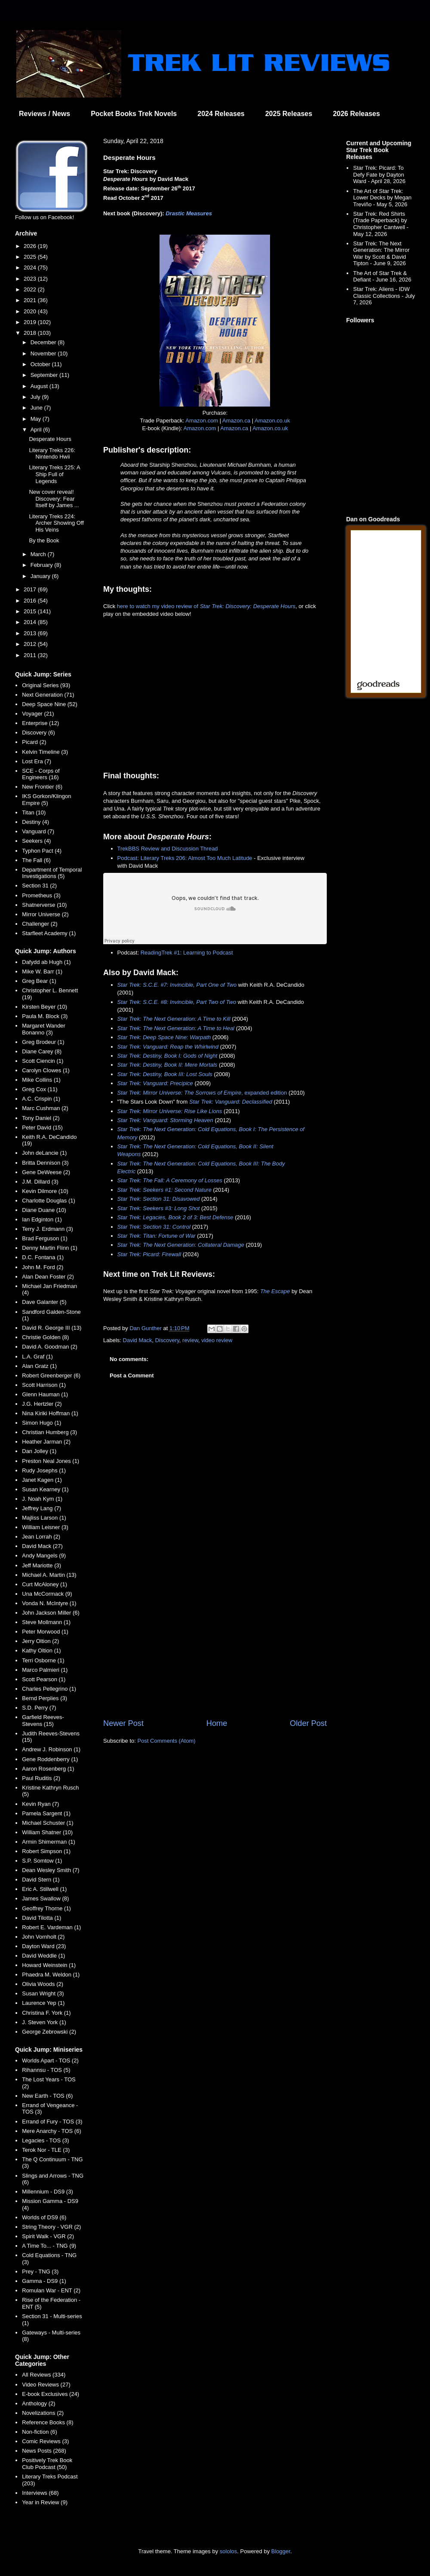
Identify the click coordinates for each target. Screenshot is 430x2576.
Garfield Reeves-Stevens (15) (43, 1720)
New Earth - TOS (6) (47, 2096)
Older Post (308, 1723)
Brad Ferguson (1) (45, 1238)
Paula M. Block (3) (45, 1016)
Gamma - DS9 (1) (44, 2281)
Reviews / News (44, 113)
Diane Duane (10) (44, 1210)
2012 (31, 644)
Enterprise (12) (40, 723)
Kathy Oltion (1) (41, 1650)
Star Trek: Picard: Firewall (149, 1254)
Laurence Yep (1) (43, 2003)
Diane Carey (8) (41, 1051)
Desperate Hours (50, 439)
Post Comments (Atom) (167, 1741)
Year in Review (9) (45, 2502)
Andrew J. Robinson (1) (51, 1749)
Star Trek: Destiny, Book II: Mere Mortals (167, 1065)
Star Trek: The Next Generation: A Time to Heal (176, 1028)
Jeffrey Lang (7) (41, 1508)
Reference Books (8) (47, 2422)
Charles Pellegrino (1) (49, 1689)
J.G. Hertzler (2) (41, 1404)
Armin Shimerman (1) (48, 1842)
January (41, 576)
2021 (31, 300)
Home (216, 1723)
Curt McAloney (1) (44, 1584)
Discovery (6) (38, 732)
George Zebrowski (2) (49, 2031)
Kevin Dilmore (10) (45, 1191)
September (45, 375)
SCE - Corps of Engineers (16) (40, 774)
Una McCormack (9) (47, 1594)
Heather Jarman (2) (46, 1441)
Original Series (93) (46, 685)
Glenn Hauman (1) (45, 1394)
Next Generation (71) (48, 694)
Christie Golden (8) (45, 1337)
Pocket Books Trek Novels (134, 113)
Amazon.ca (236, 420)
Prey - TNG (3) (40, 2271)
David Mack (137, 1340)
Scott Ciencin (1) (42, 1061)
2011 (31, 655)
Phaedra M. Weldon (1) (51, 1974)
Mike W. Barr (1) (42, 971)
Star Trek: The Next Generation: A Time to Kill (173, 1019)
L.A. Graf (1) (37, 1356)
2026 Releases (356, 113)
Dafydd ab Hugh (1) (46, 962)
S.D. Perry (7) (39, 1707)
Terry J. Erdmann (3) (47, 1229)
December (44, 342)
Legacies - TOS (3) (45, 2140)
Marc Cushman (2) (45, 1108)
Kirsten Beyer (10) (44, 1006)
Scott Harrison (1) (44, 1385)
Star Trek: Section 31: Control (153, 1227)
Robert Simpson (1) (46, 1851)
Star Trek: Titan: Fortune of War (156, 1236)
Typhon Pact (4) (41, 850)
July (36, 397)
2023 (31, 278)
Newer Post (123, 1723)
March (39, 554)
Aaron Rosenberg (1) (48, 1768)
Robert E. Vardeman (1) (51, 1927)
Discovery (167, 1340)
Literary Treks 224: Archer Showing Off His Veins (56, 523)
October (41, 364)
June (37, 407)
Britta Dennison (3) (45, 1163)
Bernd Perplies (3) (44, 1698)
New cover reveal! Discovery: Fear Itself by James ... (54, 498)
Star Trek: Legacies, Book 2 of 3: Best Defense (175, 1217)
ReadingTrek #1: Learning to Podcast (187, 952)
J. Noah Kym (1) (42, 1499)
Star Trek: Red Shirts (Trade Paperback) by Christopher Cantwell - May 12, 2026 (380, 224)
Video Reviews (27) (46, 2384)
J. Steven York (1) (44, 2022)
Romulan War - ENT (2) (51, 2290)
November (44, 353)
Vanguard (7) (38, 831)
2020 (31, 311)
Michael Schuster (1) (47, 1823)
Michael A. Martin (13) (49, 1575)
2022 (31, 289)
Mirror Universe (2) (45, 914)
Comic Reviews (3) (45, 2441)
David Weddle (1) (43, 1955)
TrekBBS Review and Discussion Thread (167, 848)
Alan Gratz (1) (39, 1366)
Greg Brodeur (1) (43, 1042)
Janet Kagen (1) (42, 1480)
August (40, 386)
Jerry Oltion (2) (40, 1641)
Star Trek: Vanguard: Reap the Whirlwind (168, 1046)
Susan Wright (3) (43, 1993)
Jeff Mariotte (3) (41, 1565)
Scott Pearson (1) (43, 1679)
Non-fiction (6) (39, 2432)
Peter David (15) (42, 1127)
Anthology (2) (38, 2403)
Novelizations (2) (43, 2413)
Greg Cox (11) (39, 1089)
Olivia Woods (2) (42, 1984)
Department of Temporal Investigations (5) (52, 873)
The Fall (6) (36, 860)
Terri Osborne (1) (43, 1660)
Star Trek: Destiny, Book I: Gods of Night (167, 1055)
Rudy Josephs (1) (44, 1470)
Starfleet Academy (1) (49, 933)
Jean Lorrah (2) (41, 1536)
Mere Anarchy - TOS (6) (51, 2131)
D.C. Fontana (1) (43, 1257)
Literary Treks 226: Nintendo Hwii (52, 453)
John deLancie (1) (44, 1153)
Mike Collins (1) (41, 1080)
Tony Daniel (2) (40, 1118)
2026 (31, 246)
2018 (31, 333)
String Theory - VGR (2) (51, 2227)
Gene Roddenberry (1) (50, 1759)
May (37, 419)
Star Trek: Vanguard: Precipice (155, 1083)
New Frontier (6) (42, 786)
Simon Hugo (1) (41, 1423)
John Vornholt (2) (43, 1937)
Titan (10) (34, 812)
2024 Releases (220, 113)
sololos (228, 2551)
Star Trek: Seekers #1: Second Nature (164, 1190)
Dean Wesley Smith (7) (50, 1870)
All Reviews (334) (43, 2374)
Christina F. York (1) (46, 2013)
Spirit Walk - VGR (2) (48, 2236)
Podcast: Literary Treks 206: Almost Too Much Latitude (184, 858)
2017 (31, 589)
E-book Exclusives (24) (50, 2394)
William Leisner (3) (45, 1527)
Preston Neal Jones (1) (50, 1461)
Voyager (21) (38, 713)
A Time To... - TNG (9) (49, 2246)
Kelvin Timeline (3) (45, 752)
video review (216, 1340)
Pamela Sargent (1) (46, 1813)
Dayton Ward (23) (44, 1946)
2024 (31, 267)
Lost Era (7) (36, 761)
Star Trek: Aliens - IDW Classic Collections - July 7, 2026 (384, 296)
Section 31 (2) (39, 885)
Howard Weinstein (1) (49, 1965)
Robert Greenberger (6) (51, 1375)
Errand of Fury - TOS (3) (52, 2121)
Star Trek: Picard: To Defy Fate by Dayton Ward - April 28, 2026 (379, 174)
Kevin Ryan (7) (40, 1804)
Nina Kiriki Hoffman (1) (50, 1413)
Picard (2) (34, 742)
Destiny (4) (35, 822)
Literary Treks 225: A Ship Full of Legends (54, 474)
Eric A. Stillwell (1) (44, 1889)
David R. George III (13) (51, 1328)
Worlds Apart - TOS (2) (50, 2060)
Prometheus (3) (41, 895)
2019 (31, 322)
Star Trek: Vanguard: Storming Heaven (165, 1120)
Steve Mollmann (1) (46, 1622)
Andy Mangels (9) (44, 1555)
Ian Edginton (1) (42, 1219)
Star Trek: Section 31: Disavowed (158, 1199)
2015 (31, 611)
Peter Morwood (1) (45, 1631)
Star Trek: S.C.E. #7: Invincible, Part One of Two (177, 985)
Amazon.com (201, 420)
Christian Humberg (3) (49, 1432)
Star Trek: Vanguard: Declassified (230, 1101)
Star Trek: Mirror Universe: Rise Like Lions (169, 1111)
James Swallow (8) (45, 1898)
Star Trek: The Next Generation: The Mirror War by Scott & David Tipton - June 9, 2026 (381, 253)
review (190, 1340)
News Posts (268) (44, 2451)
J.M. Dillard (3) (40, 1181)
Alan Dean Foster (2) (48, 1276)
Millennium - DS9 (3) (47, 2191)
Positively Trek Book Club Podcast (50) (47, 2463)
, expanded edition (202, 1092)
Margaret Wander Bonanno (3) (43, 1029)
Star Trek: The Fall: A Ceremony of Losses (169, 1180)
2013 (31, 633)
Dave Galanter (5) (44, 1302)
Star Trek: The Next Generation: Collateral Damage (180, 1245)
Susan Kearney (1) (45, 1489)
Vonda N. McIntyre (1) (49, 1603)
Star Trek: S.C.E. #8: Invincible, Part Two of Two (176, 1002)
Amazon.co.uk (272, 420)
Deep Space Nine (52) (49, 704)
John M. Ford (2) (42, 1267)
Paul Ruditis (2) (41, 1778)
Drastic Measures (189, 213)
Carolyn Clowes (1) (46, 1070)
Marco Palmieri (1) (45, 1670)
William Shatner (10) (47, 1832)
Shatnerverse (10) (44, 905)
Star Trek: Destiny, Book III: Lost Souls (164, 1074)
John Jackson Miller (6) (51, 1612)
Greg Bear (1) (39, 981)
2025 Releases (288, 113)
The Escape (275, 1291)
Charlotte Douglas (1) (48, 1200)
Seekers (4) (36, 841)
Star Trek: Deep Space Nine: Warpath (164, 1037)
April (37, 429)
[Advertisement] (215, 1647)
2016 (31, 600)
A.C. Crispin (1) (41, 1098)
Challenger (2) (39, 924)
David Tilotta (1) (41, 1918)
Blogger (280, 2551)
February (43, 565)
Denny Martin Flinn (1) (49, 1248)
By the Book (44, 540)
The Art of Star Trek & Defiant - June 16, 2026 (382, 276)
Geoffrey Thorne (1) (46, 1908)
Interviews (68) (40, 2493)
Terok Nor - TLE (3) (46, 2150)
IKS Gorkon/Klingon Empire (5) (46, 799)
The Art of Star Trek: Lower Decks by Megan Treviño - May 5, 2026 (382, 198)
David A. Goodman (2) (49, 1346)
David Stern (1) (40, 1879)
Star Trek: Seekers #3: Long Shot (158, 1208)
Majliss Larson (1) (44, 1517)
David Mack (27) (42, 1546)
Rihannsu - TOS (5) (46, 2070)
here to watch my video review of (206, 606)
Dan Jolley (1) (39, 1451)
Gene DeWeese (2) (46, 1172)
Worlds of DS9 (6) (44, 2217)
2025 (31, 257)
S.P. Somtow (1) (42, 1860)
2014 (31, 622)
